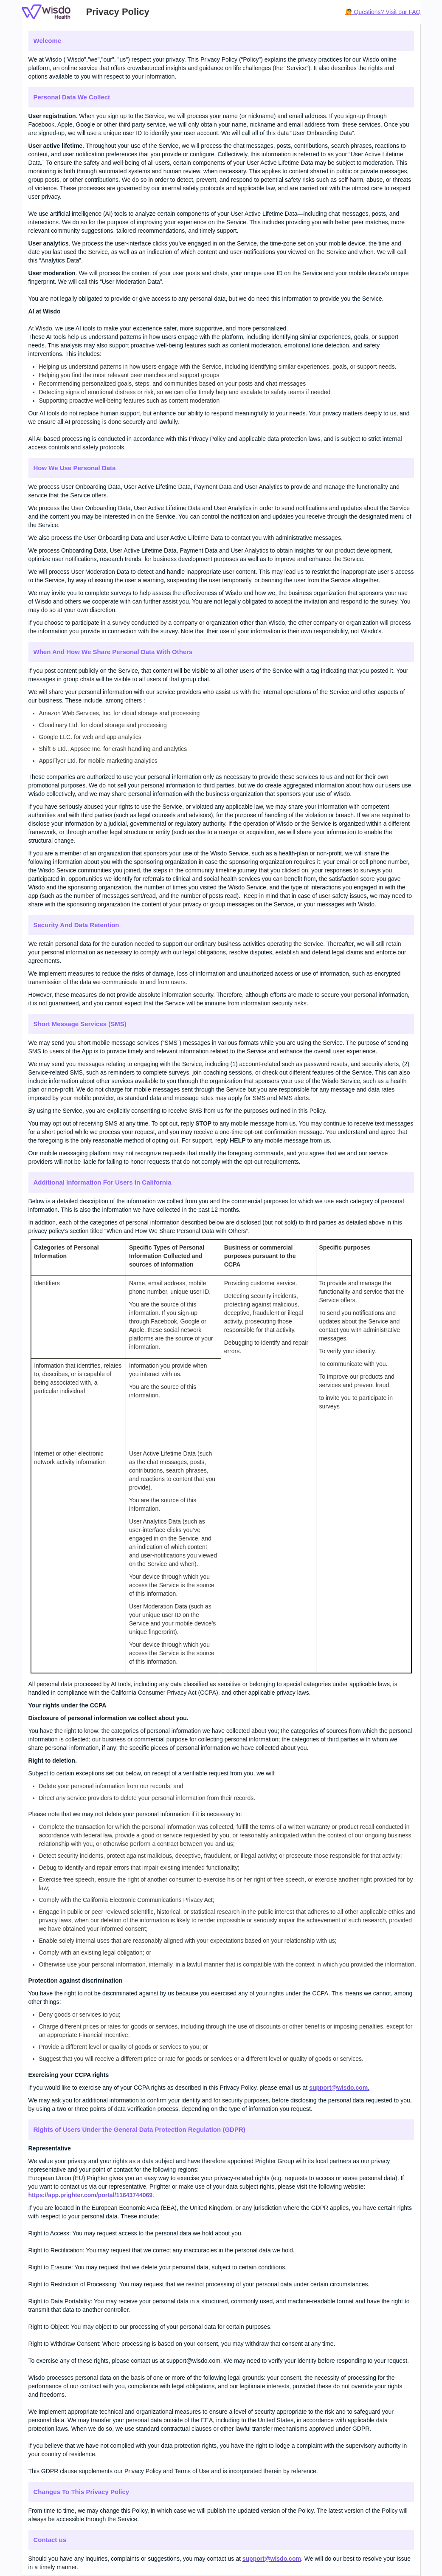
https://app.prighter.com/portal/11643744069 (90, 2195)
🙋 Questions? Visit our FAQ (383, 11)
